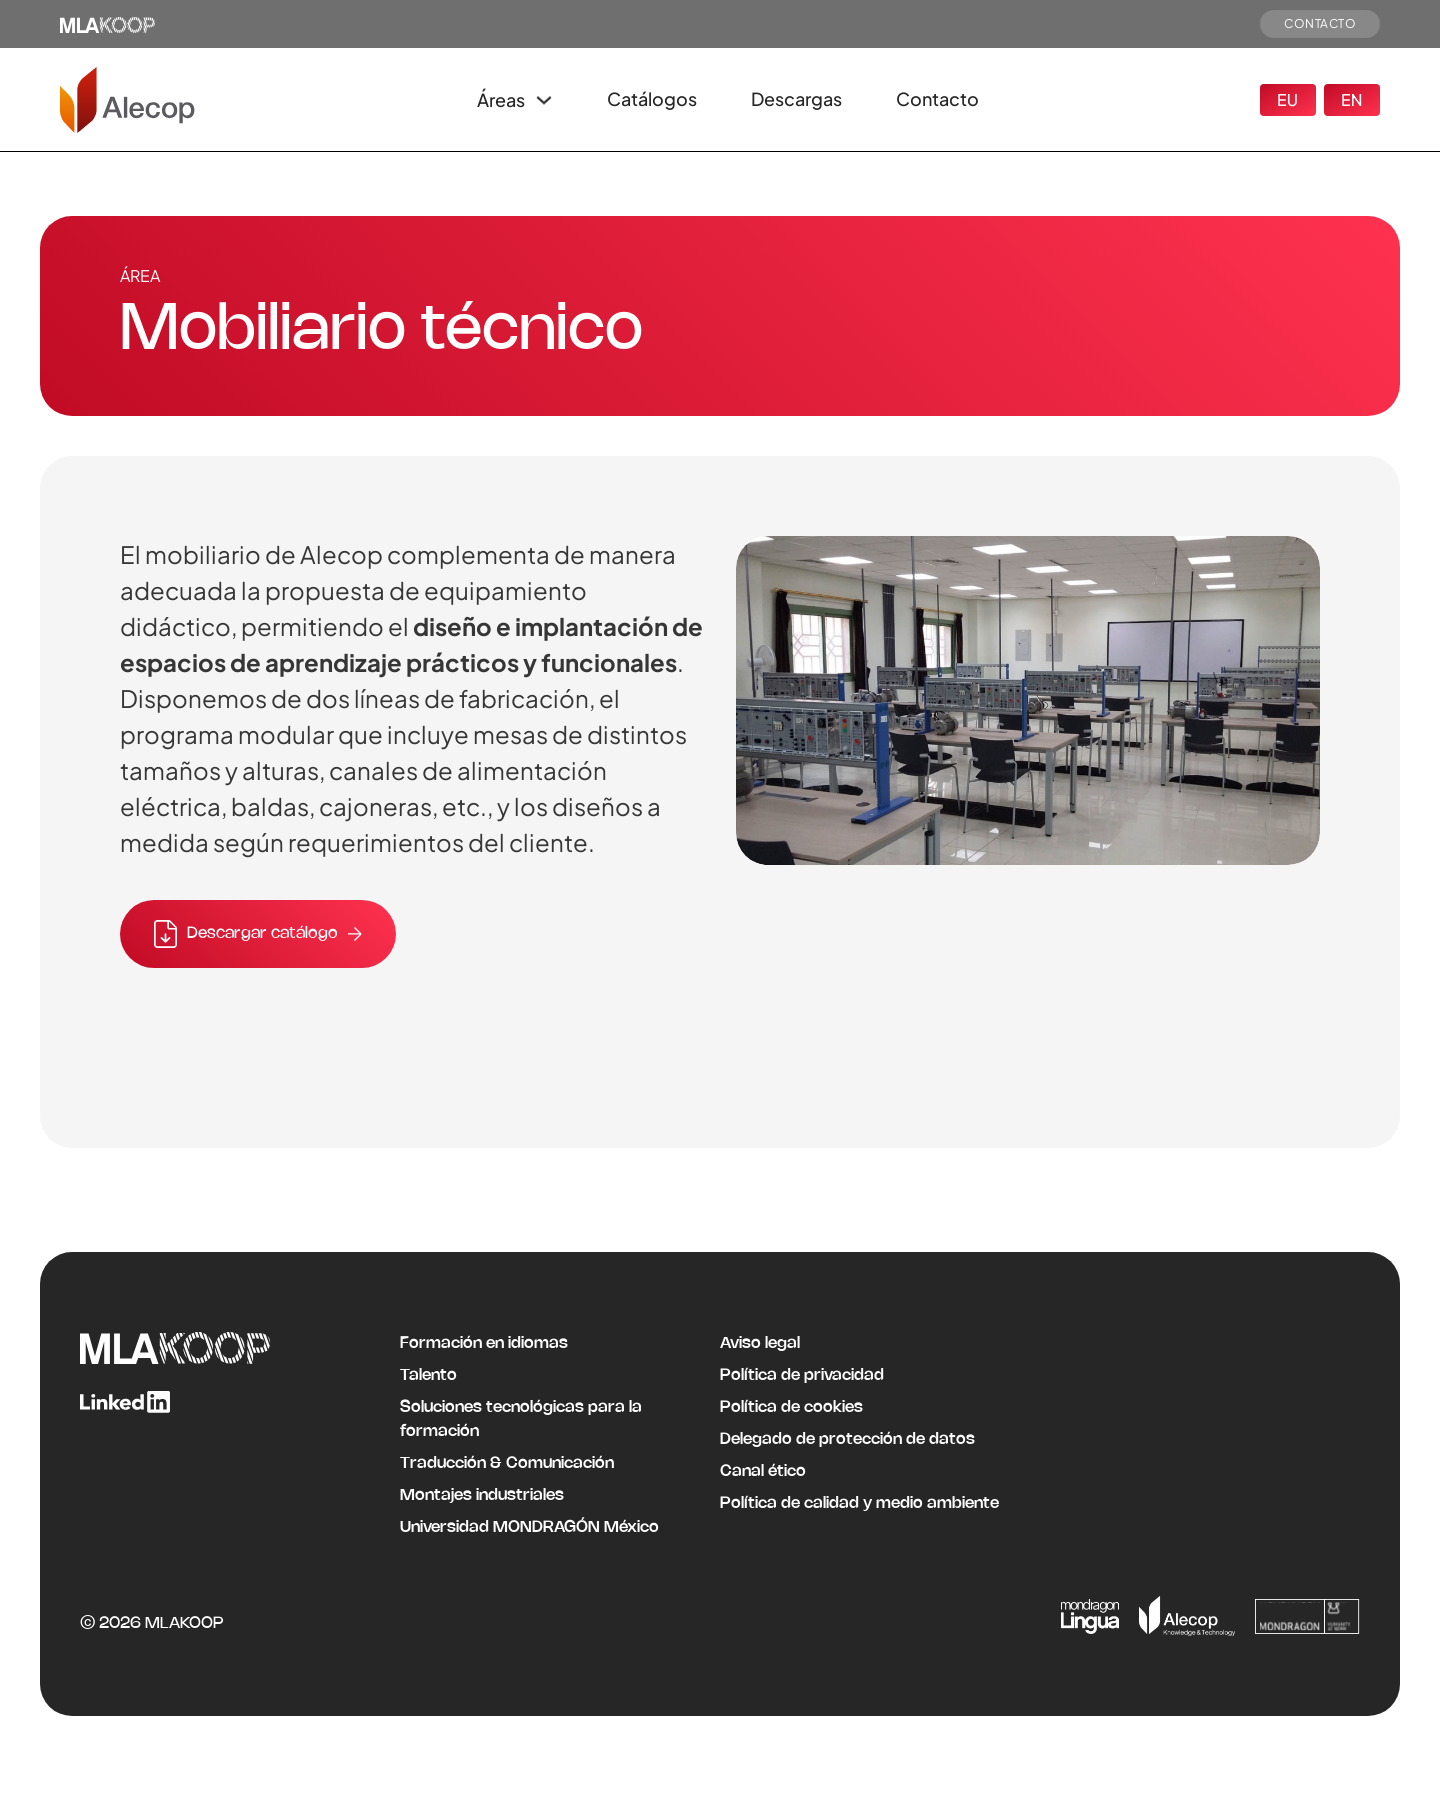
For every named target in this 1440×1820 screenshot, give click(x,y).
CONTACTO (1320, 23)
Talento (428, 1375)
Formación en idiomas (484, 1343)
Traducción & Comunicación (507, 1463)
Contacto (937, 98)
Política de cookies (791, 1407)
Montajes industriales (482, 1495)
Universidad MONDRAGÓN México (529, 1527)
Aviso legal (760, 1343)
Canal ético (763, 1471)
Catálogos (652, 98)
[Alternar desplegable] (544, 100)
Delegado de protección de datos (847, 1439)
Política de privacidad (802, 1375)
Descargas (796, 98)
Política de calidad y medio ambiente (859, 1503)
